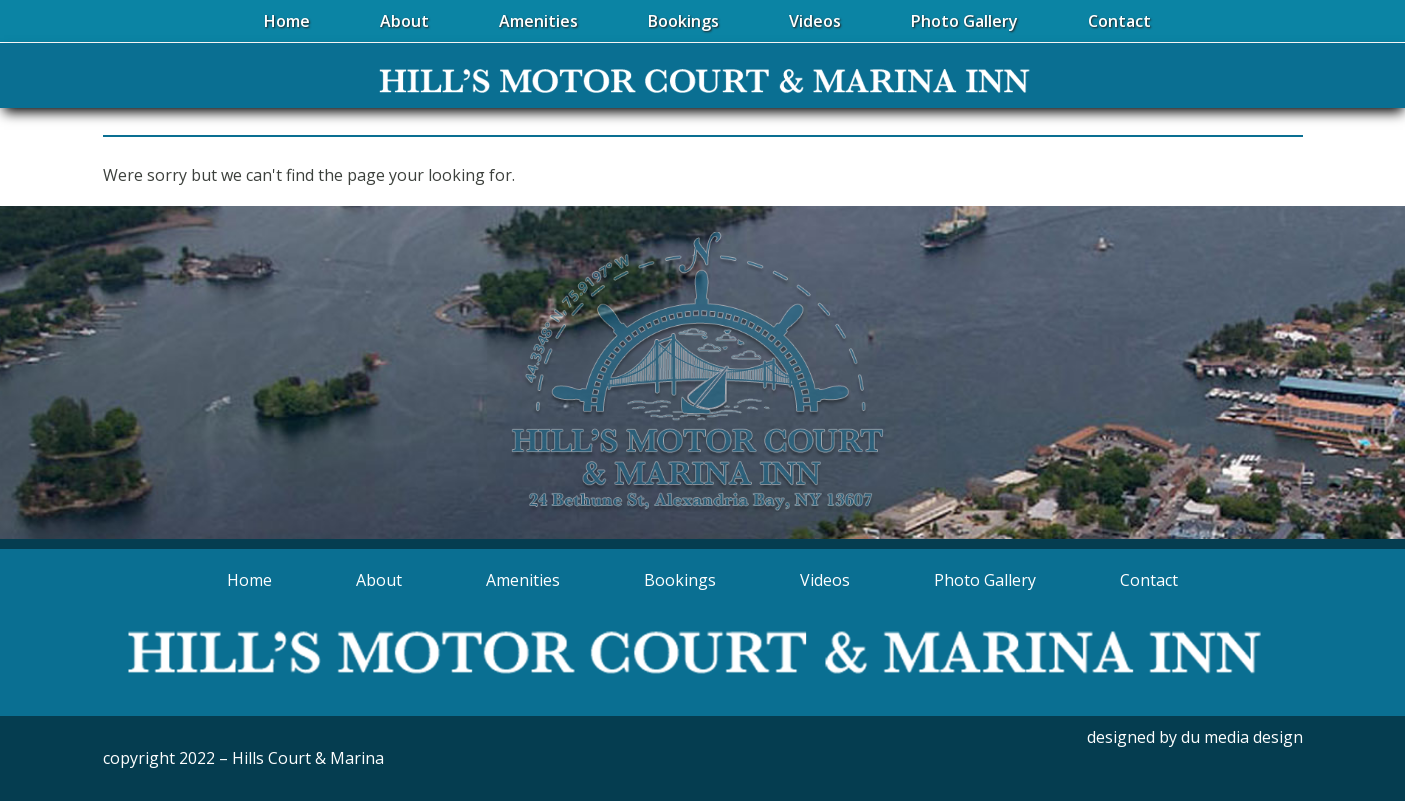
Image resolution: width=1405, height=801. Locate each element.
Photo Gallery (985, 580)
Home (249, 580)
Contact (1149, 580)
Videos (825, 580)
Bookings (680, 580)
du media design (1242, 737)
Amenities (523, 580)
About (379, 580)
